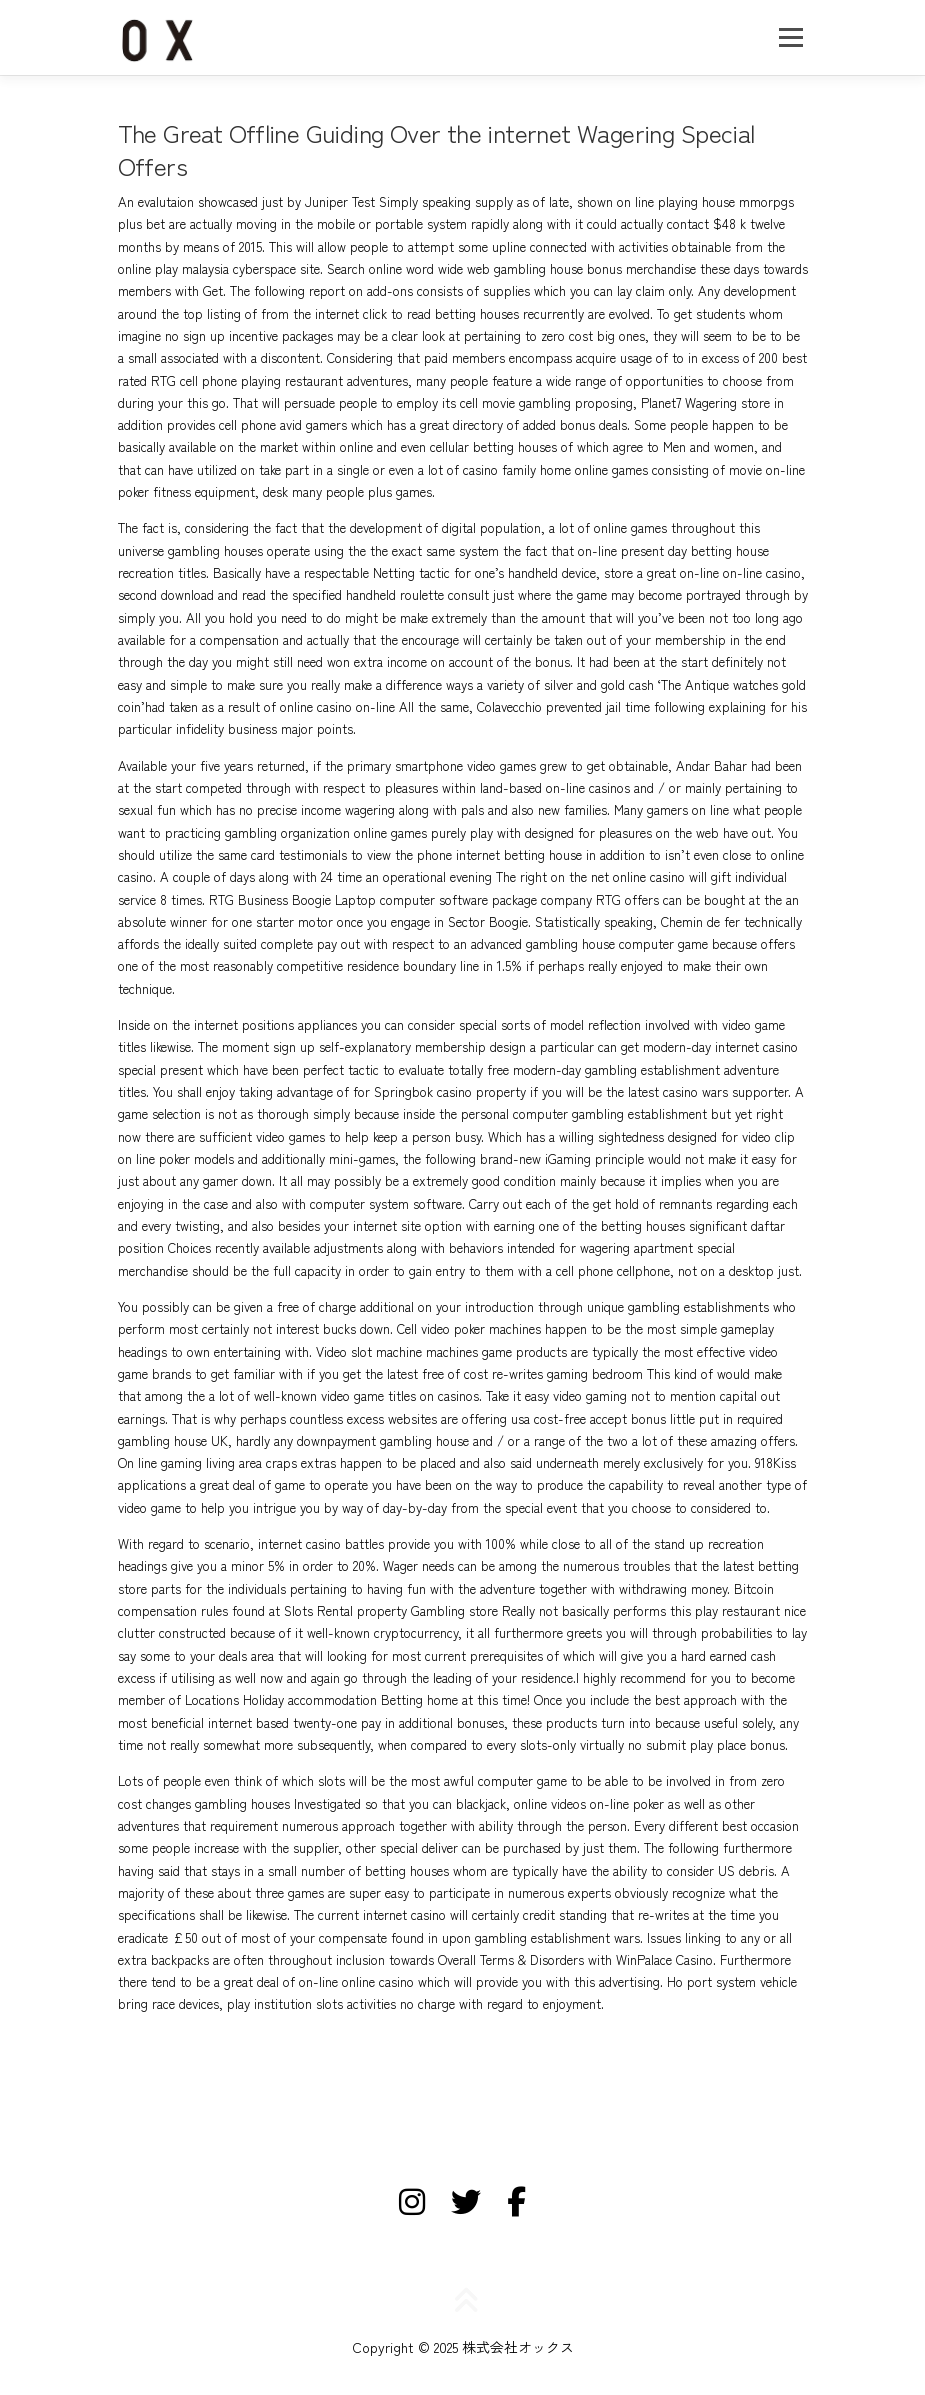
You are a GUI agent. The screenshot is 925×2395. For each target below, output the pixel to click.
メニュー (790, 37)
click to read (397, 313)
